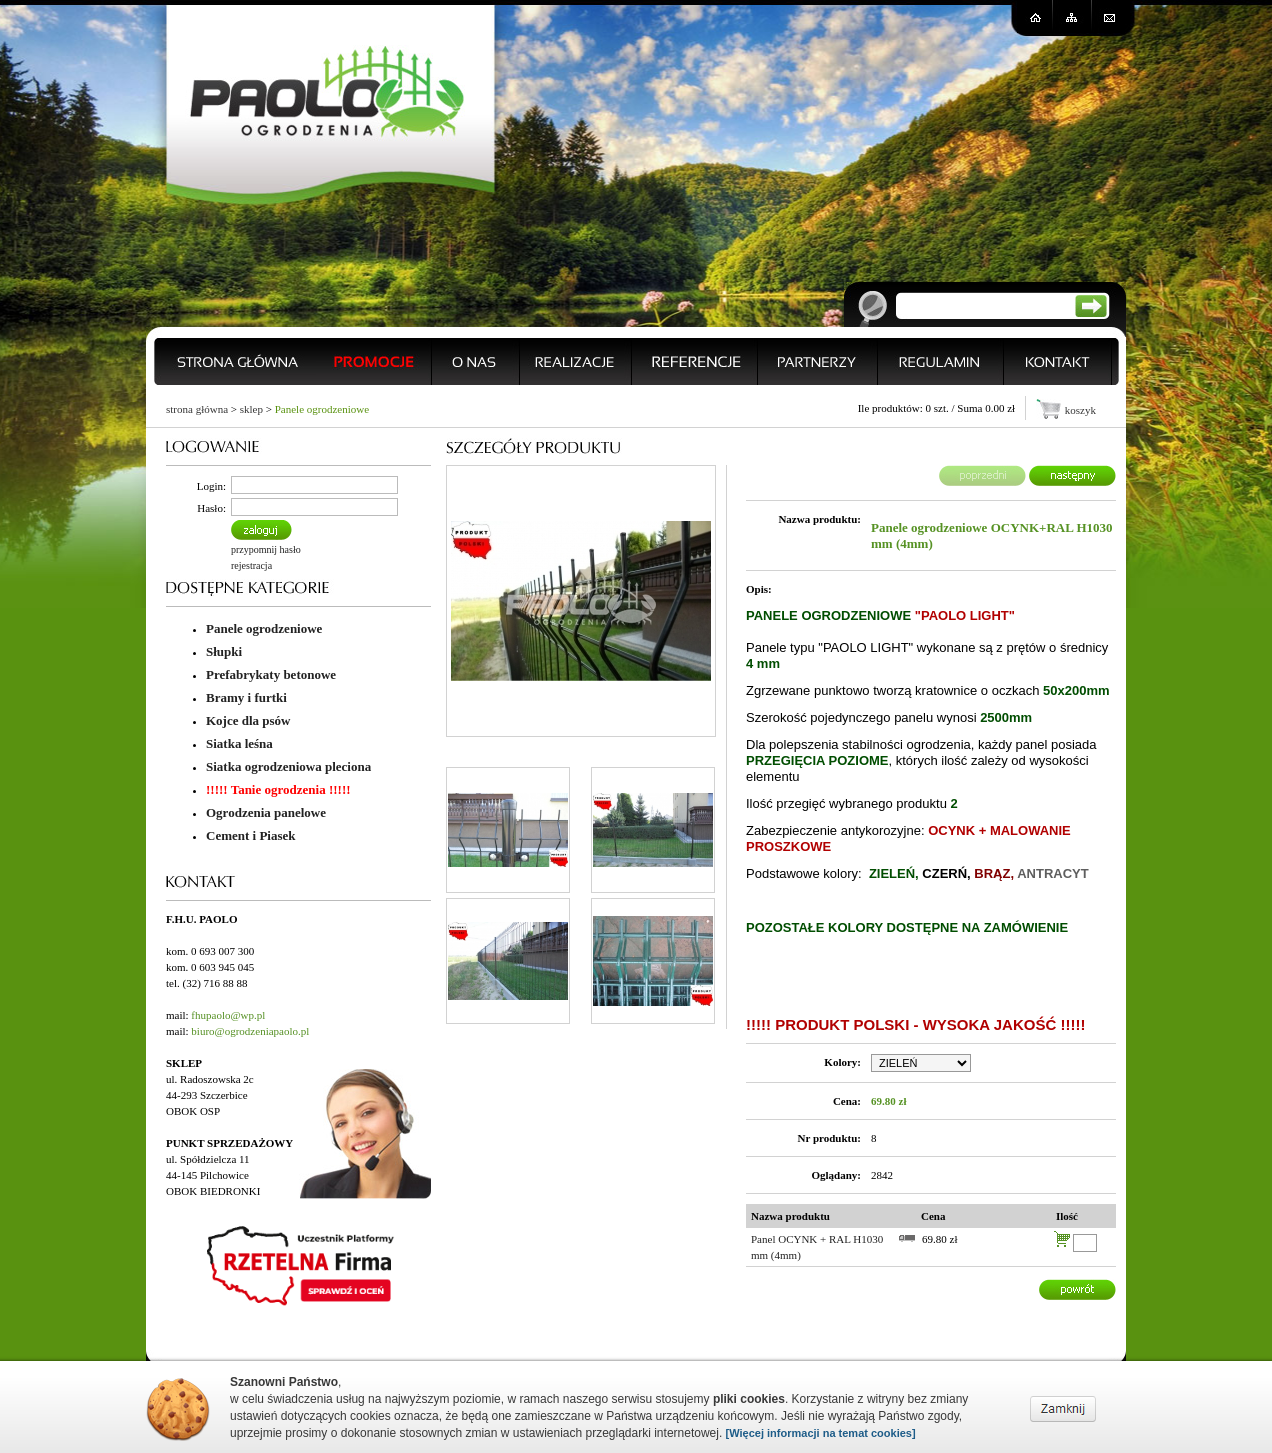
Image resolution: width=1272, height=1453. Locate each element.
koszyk (1080, 410)
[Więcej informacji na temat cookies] (821, 1433)
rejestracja (251, 565)
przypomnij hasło (266, 549)
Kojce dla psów (248, 720)
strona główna (197, 409)
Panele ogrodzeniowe (322, 409)
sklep (251, 409)
